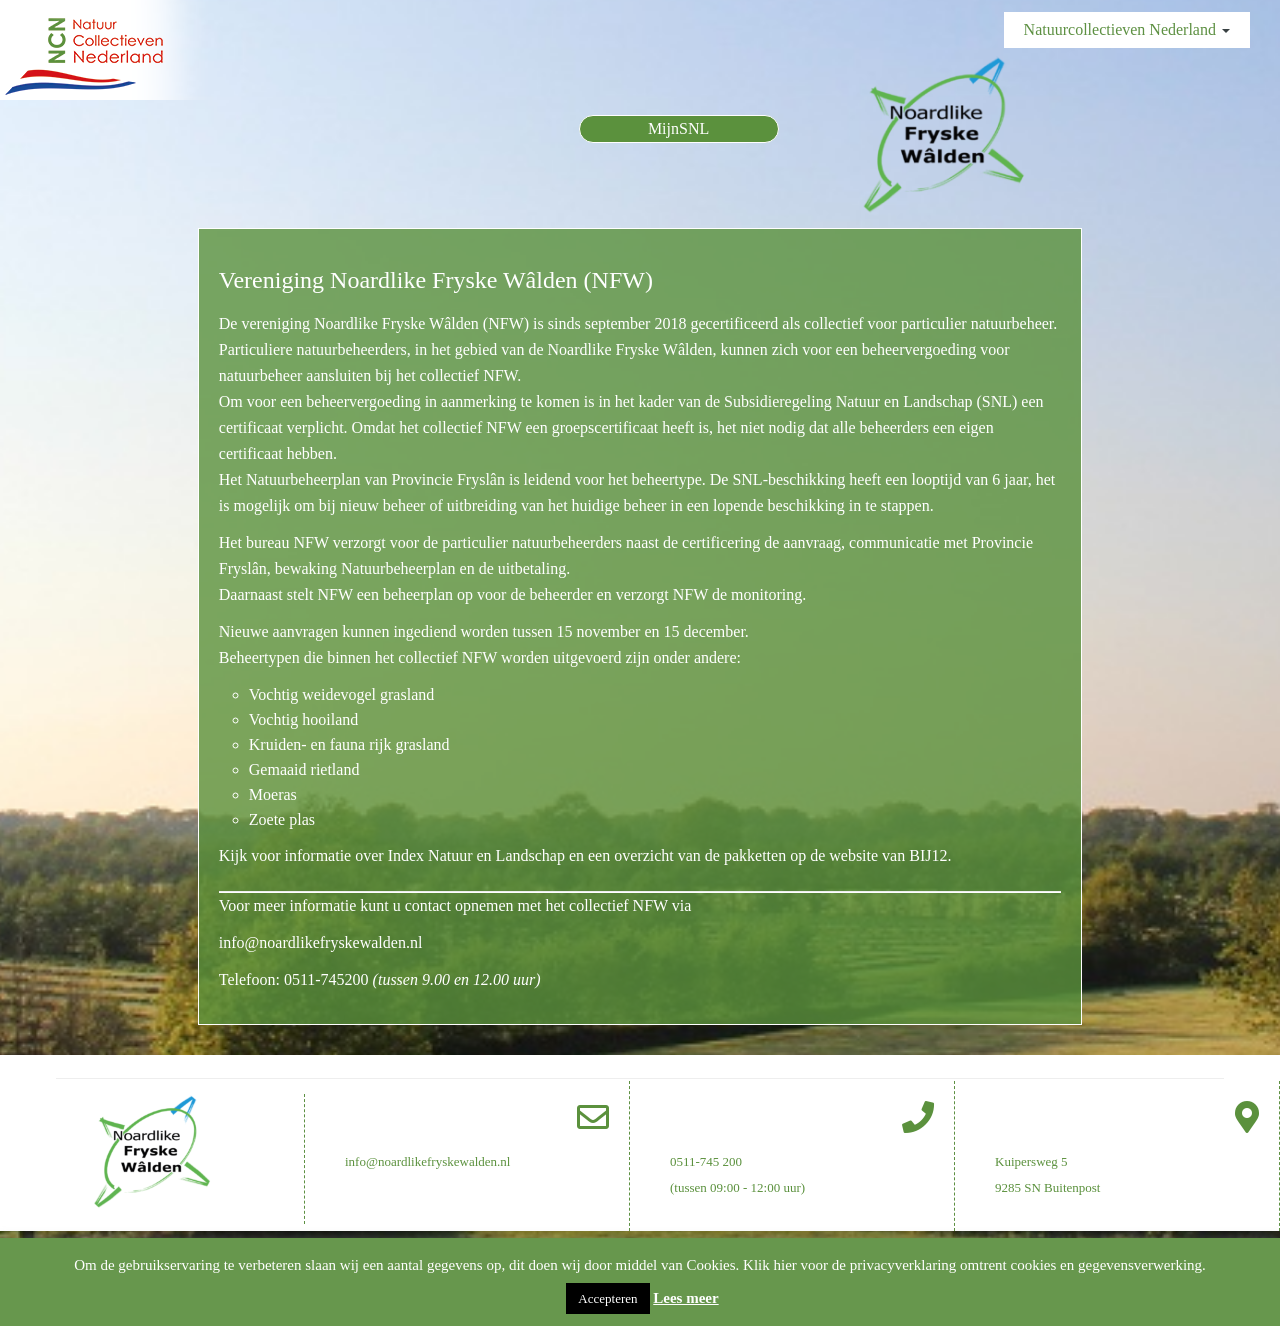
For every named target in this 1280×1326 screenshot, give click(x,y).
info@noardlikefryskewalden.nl (321, 942)
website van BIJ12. (890, 855)
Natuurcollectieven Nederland (1127, 29)
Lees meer (685, 1298)
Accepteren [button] (607, 1298)
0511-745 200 (706, 1161)
